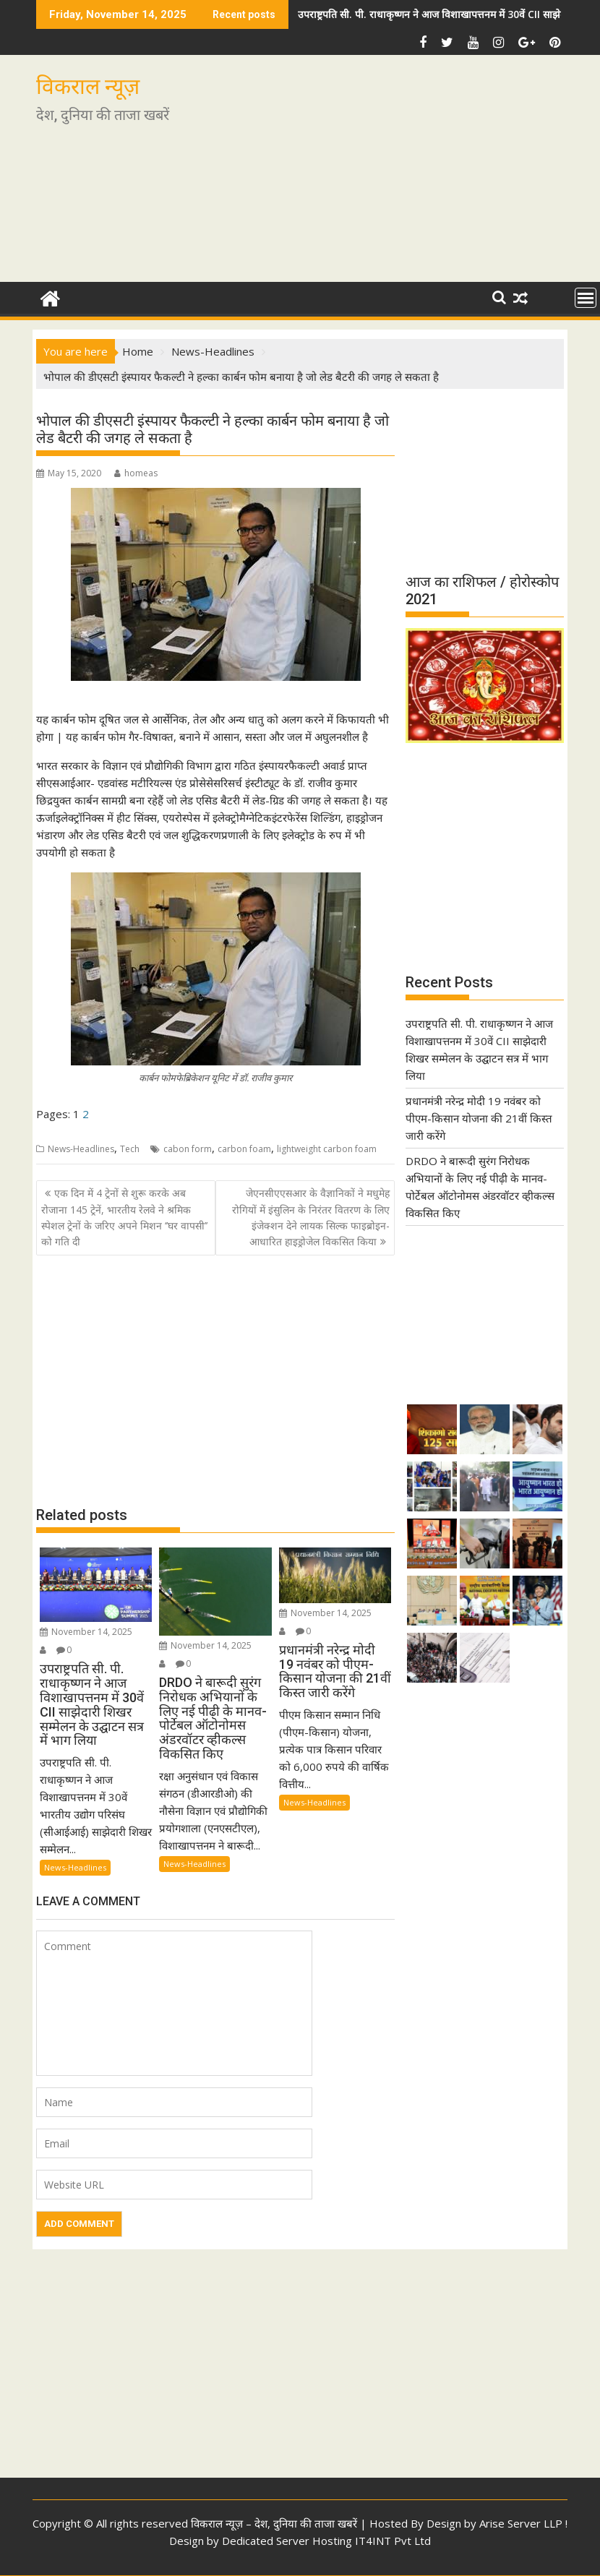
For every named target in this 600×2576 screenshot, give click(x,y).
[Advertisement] (384, 174)
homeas (136, 473)
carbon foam (244, 1149)
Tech (130, 1149)
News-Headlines (81, 1149)
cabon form (187, 1149)
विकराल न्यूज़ (88, 86)
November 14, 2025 (86, 1632)
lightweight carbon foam (327, 1149)
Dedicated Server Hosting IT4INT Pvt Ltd (326, 2540)
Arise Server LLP (520, 2523)
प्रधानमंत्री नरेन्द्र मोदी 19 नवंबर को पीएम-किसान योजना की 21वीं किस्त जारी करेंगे (479, 1118)
